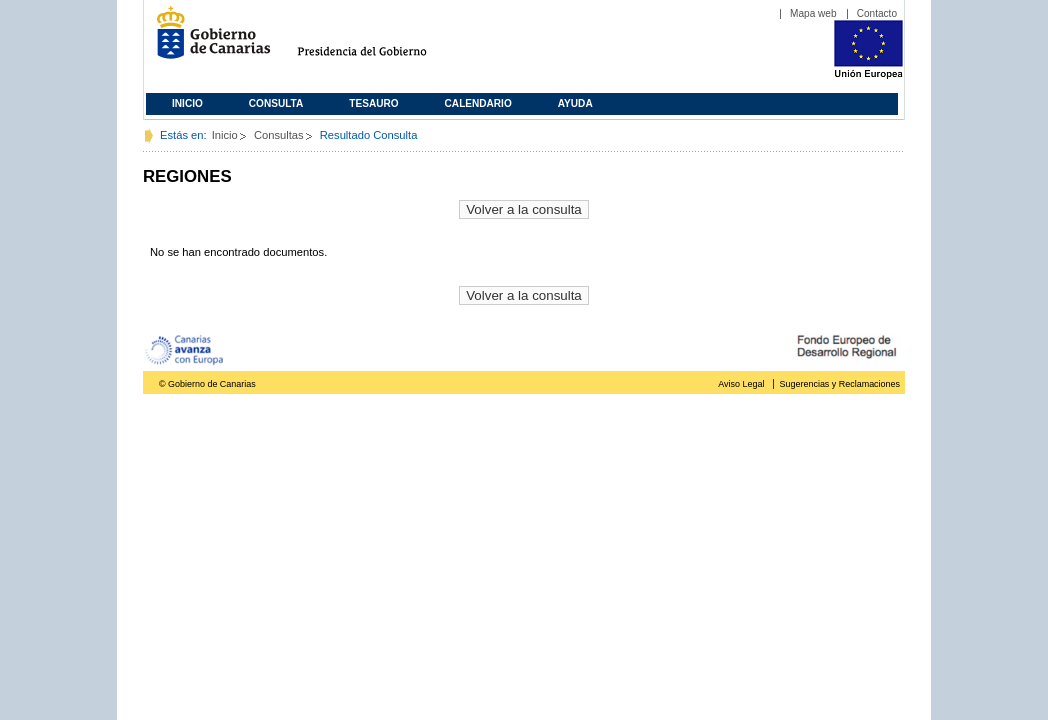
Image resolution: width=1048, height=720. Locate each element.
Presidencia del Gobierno (380, 40)
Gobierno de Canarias (207, 40)
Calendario (478, 103)
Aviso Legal (741, 384)
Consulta (276, 103)
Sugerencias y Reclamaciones (840, 384)
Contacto (877, 13)
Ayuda (575, 103)
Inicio (187, 103)
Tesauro (373, 103)
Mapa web (813, 13)
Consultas (279, 135)
